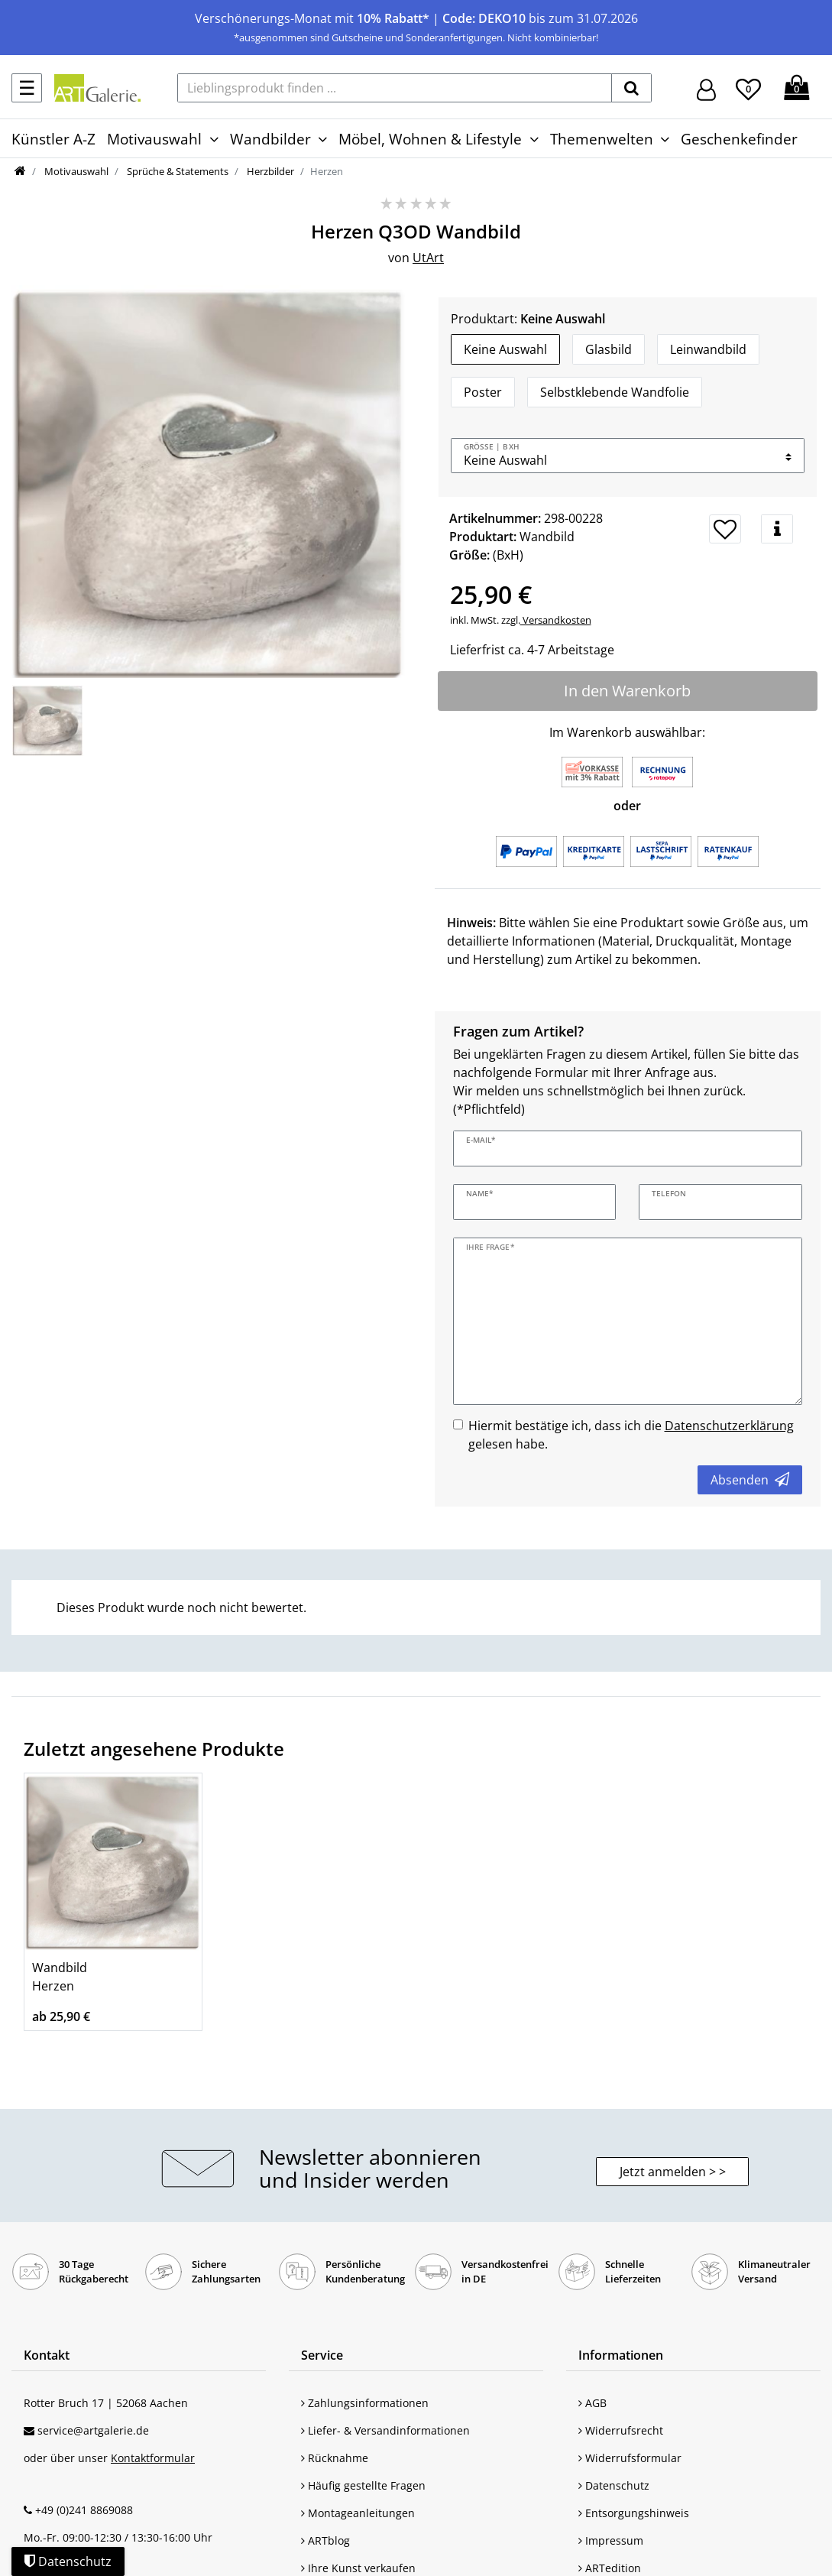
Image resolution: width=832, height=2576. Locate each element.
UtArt (428, 257)
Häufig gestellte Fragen (363, 2485)
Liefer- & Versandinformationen (385, 2430)
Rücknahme (334, 2458)
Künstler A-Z (53, 138)
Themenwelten (601, 138)
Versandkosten (555, 620)
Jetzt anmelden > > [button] (673, 2171)
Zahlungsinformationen (365, 2403)
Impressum (610, 2540)
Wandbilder (270, 138)
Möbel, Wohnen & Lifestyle (430, 138)
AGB (592, 2403)
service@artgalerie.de (93, 2430)
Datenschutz (613, 2485)
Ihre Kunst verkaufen (358, 2568)
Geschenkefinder (739, 138)
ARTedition (609, 2568)
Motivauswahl (154, 138)
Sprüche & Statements (176, 171)
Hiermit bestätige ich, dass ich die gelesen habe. (631, 1434)
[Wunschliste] (748, 87)
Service (322, 2355)
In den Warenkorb (627, 690)
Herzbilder (269, 171)
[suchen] (631, 87)
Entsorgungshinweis (633, 2513)
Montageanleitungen (358, 2513)
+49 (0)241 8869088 (84, 2510)
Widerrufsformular (629, 2458)
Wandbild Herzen (59, 1976)
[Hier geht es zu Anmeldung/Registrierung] (706, 88)
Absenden (750, 1479)
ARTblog (325, 2540)
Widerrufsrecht (620, 2430)
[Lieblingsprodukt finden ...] (394, 87)
